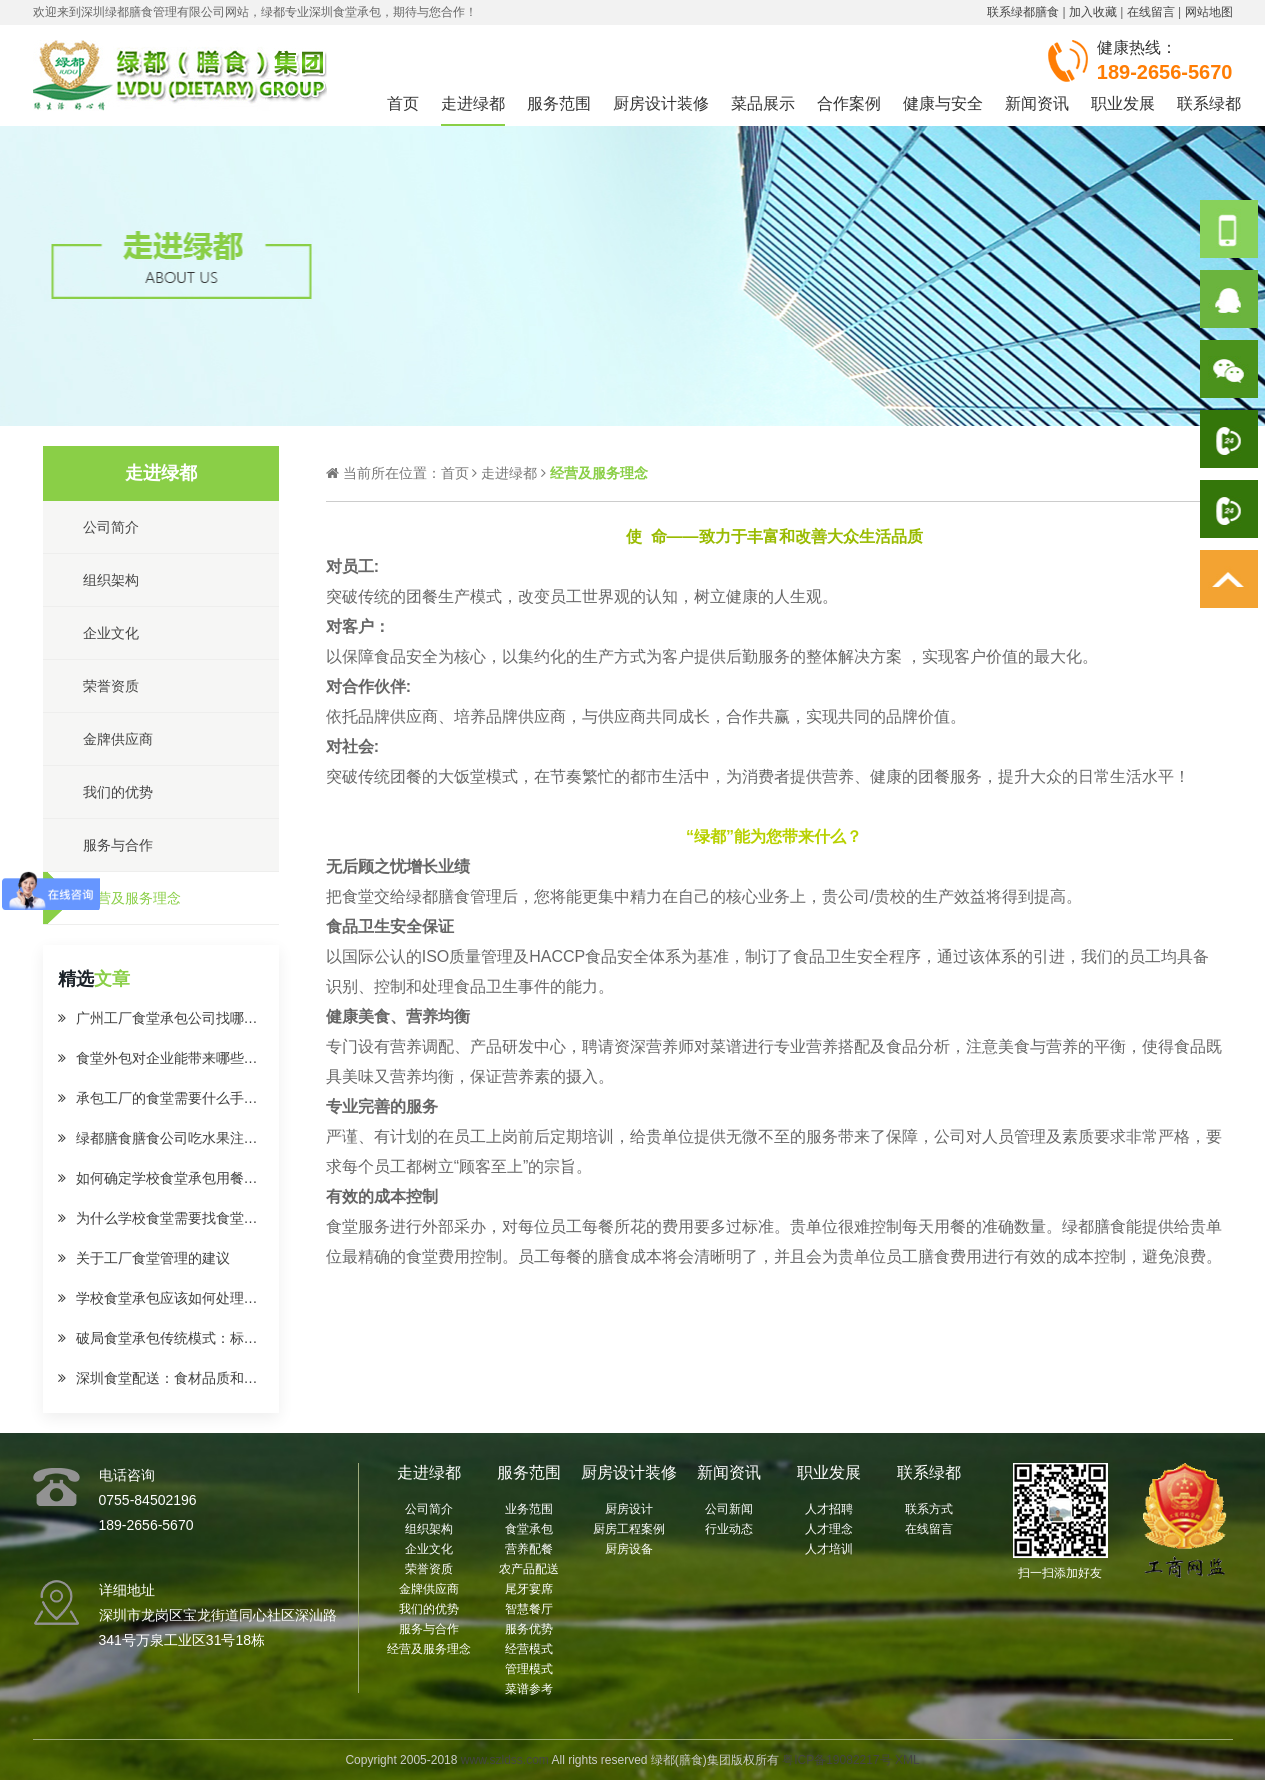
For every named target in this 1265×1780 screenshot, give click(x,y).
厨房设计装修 (661, 103)
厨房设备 (629, 1549)
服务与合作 (429, 1629)
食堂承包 (529, 1529)
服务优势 (529, 1629)
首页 (403, 103)
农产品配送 (529, 1569)
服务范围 (559, 103)
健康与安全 (943, 103)
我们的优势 (429, 1609)
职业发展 (1123, 103)
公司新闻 (729, 1509)
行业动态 (729, 1529)
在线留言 (1151, 12)
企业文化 (429, 1549)
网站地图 (1209, 12)
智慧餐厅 (529, 1609)
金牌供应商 (429, 1589)
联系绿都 (1209, 103)
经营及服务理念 (429, 1649)
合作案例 (849, 103)
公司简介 (429, 1509)
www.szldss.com (505, 1760)
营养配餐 (529, 1549)
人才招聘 (829, 1509)
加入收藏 (1093, 12)
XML (907, 1760)
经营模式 (529, 1649)
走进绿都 (473, 103)
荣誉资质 (429, 1569)
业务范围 (529, 1509)
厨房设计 (629, 1509)
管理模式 (529, 1669)
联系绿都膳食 (1023, 12)
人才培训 (829, 1549)
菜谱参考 (529, 1689)
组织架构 (429, 1529)
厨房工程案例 (629, 1529)
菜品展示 (763, 103)
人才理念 (829, 1529)
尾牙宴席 (529, 1589)
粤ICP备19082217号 (836, 1760)
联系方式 (929, 1509)
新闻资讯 (1037, 103)
